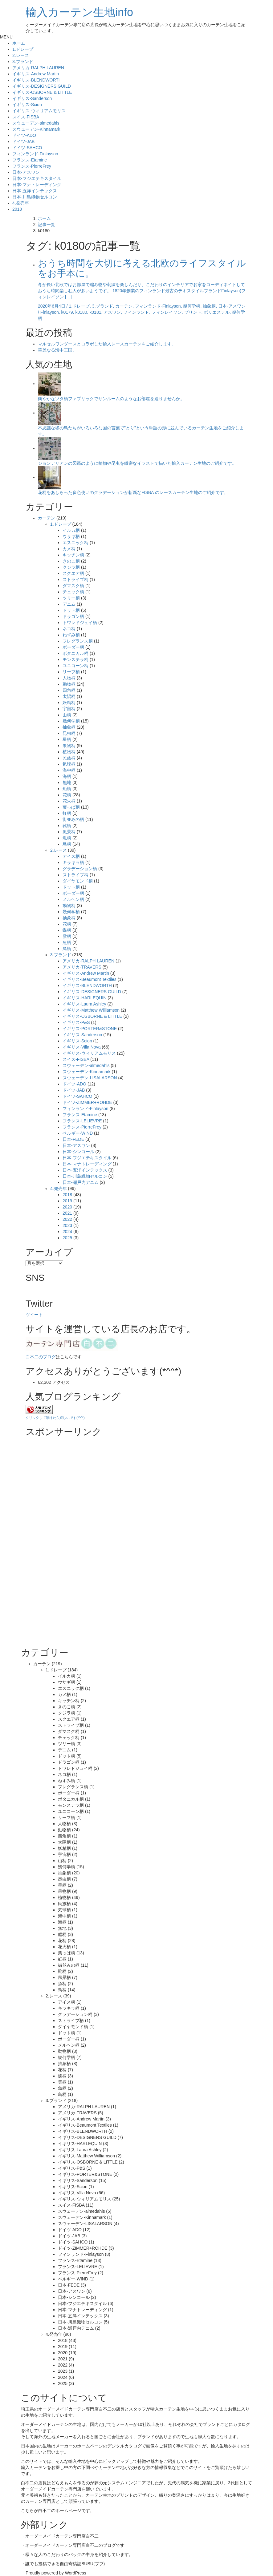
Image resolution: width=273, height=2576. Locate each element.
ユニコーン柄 (75, 665)
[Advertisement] (72, 1544)
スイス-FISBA (25, 116)
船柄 (67, 788)
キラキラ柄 (73, 862)
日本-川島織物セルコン (34, 196)
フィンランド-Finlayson (35, 153)
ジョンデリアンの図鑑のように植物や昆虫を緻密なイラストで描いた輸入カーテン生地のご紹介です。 (137, 463)
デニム (69, 604)
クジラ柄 (71, 567)
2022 (67, 1219)
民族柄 (69, 757)
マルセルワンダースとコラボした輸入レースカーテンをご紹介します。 (107, 343)
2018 (17, 209)
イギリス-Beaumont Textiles (89, 979)
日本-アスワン (26, 172)
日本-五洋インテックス (34, 190)
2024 (67, 1231)
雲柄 (67, 936)
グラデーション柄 (80, 868)
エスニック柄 (75, 542)
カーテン (46, 518)
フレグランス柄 (78, 641)
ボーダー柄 (73, 647)
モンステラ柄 (75, 659)
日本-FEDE (73, 1139)
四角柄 (69, 690)
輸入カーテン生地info (79, 12)
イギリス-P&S (76, 1022)
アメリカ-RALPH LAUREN (38, 67)
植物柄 (69, 751)
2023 (67, 1225)
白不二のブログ (41, 1356)
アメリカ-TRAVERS (82, 967)
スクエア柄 (73, 573)
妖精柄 (69, 702)
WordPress (75, 2572)
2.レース (20, 55)
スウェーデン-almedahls (35, 123)
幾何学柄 (71, 721)
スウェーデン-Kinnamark (36, 129)
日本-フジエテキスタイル (36, 178)
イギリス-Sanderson (32, 98)
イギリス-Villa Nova (81, 1047)
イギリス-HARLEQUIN (84, 997)
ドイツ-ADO (24, 135)
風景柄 (69, 831)
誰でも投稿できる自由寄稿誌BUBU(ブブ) (65, 2563)
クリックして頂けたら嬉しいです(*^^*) (55, 1417)
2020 (67, 1206)
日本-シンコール (78, 1151)
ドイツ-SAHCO (27, 147)
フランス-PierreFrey (31, 166)
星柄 (67, 739)
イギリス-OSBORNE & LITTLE (42, 92)
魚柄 (67, 837)
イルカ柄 (71, 530)
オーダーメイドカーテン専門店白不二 (75, 2409)
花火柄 (69, 800)
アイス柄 (71, 856)
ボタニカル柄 (75, 653)
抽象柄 (69, 727)
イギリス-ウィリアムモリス (39, 110)
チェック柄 (73, 591)
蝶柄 (67, 930)
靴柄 (67, 825)
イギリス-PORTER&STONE (90, 1028)
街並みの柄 (73, 819)
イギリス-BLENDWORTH (37, 80)
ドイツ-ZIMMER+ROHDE (87, 1102)
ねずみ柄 (71, 634)
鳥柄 (67, 844)
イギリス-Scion (27, 104)
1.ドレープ (22, 49)
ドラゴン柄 (73, 616)
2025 (67, 1237)
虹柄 (67, 813)
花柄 (67, 794)
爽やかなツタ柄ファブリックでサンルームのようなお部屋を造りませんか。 (111, 398)
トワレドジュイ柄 (80, 622)
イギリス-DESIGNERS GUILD (41, 86)
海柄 (67, 776)
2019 (67, 1200)
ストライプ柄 (75, 579)
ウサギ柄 (71, 536)
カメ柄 (69, 548)
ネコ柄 (69, 628)
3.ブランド (22, 61)
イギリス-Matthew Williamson (91, 1010)
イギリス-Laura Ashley (84, 1003)
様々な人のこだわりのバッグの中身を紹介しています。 (79, 2554)
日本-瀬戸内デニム (81, 1182)
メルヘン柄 (73, 899)
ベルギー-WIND (78, 1133)
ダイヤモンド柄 (78, 880)
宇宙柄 (69, 708)
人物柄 (69, 677)
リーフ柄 (71, 671)
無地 (67, 782)
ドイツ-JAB (23, 141)
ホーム (18, 43)
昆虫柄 (69, 733)
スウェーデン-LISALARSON (90, 1077)
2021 (67, 1213)
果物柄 (69, 745)
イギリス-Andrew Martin (35, 73)
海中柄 (69, 770)
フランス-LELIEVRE (82, 1120)
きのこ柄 (71, 561)
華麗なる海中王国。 (57, 350)
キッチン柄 (73, 554)
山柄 (67, 714)
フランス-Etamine (29, 159)
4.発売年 (20, 203)
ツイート (34, 1314)
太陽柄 (69, 696)
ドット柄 (71, 610)
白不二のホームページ (59, 2510)
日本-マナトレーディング (36, 184)
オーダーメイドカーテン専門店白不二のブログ (70, 2545)
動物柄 (69, 684)
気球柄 (69, 764)
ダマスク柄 (73, 585)
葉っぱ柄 (71, 807)
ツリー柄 (71, 597)
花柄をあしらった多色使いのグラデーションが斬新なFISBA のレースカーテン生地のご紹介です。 (133, 492)
